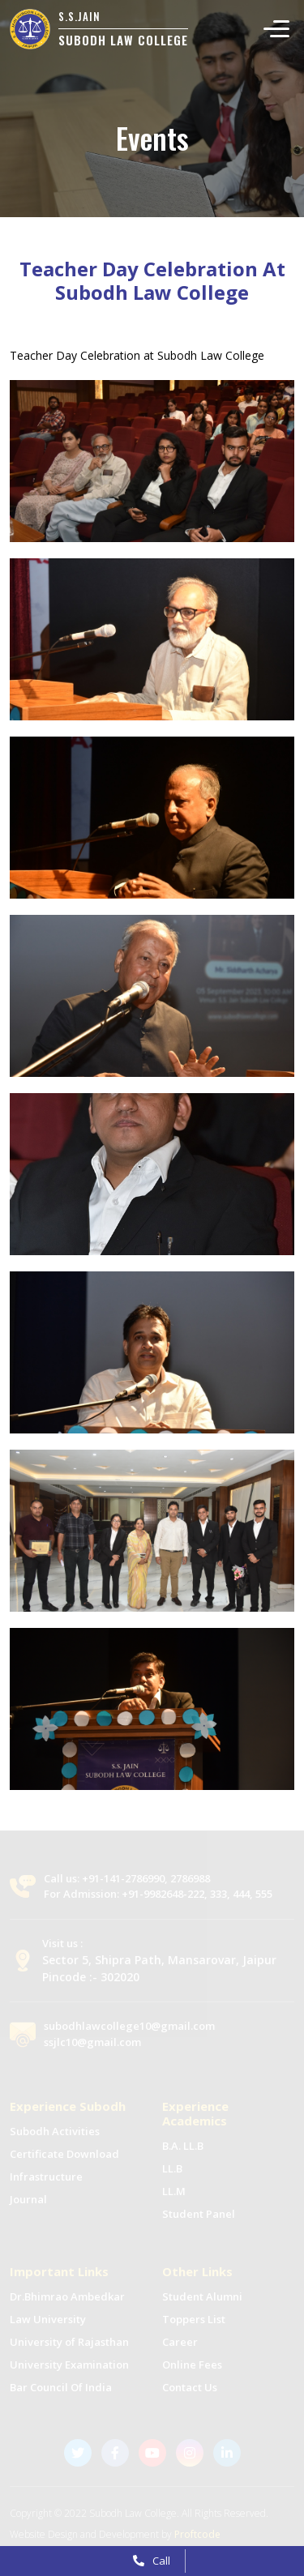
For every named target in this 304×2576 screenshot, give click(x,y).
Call (151, 2560)
